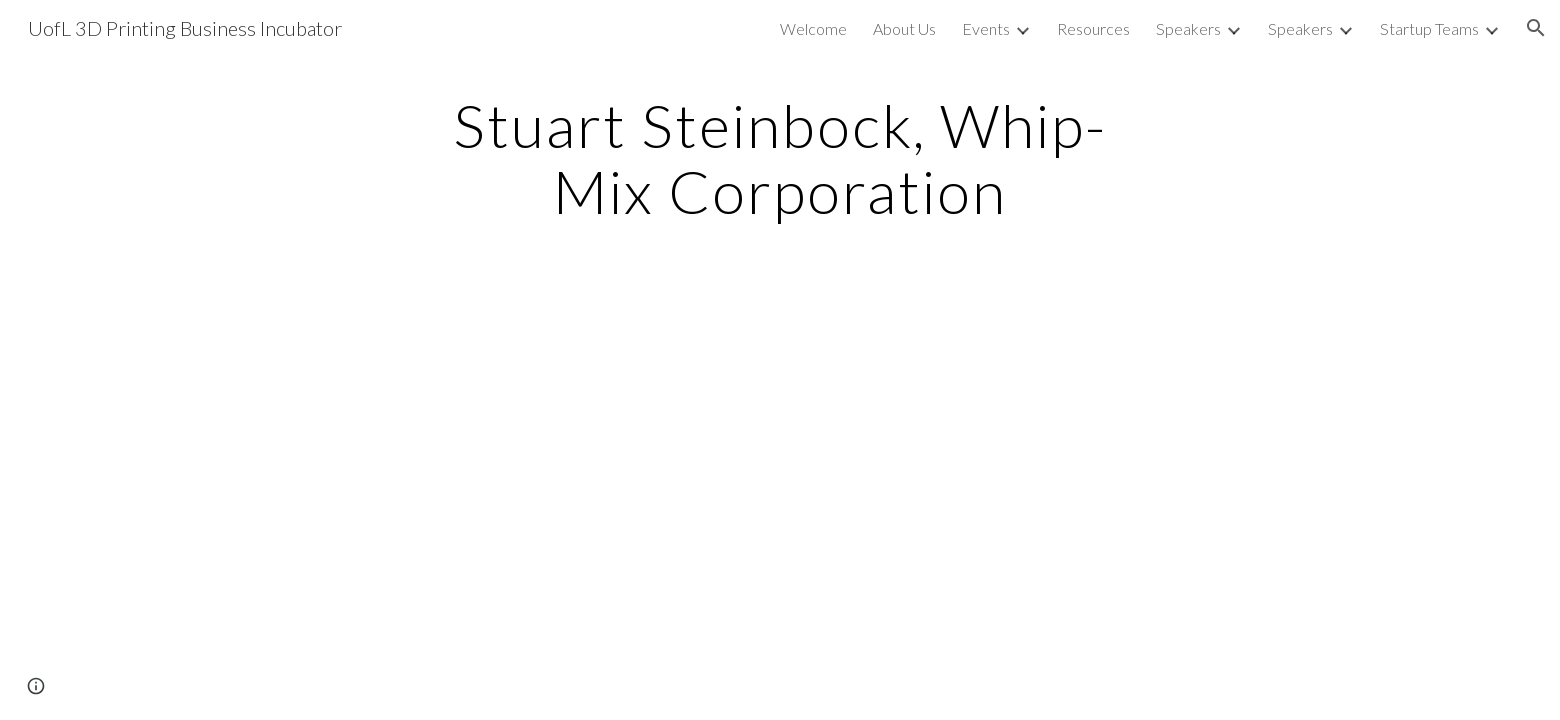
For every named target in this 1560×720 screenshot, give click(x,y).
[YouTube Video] (730, 498)
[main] (780, 158)
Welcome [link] (813, 28)
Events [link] (986, 28)
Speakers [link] (1188, 28)
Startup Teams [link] (1429, 28)
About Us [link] (904, 28)
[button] (1536, 28)
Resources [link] (1093, 28)
